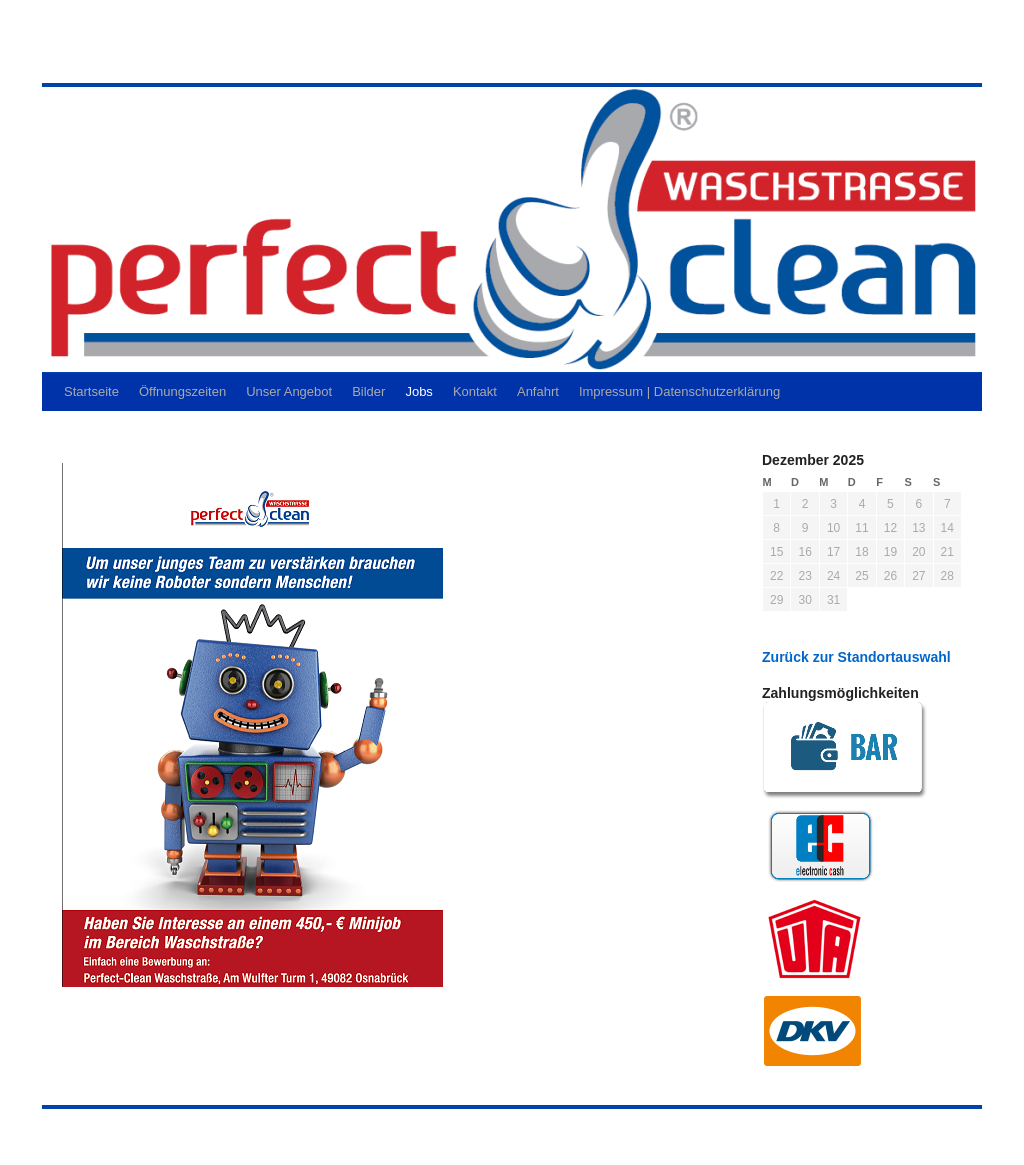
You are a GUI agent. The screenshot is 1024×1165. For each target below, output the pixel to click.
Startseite (91, 391)
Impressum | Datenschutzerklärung (679, 391)
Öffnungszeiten (182, 391)
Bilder (368, 391)
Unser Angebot (289, 391)
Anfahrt (538, 391)
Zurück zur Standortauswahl (856, 657)
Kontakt (475, 391)
